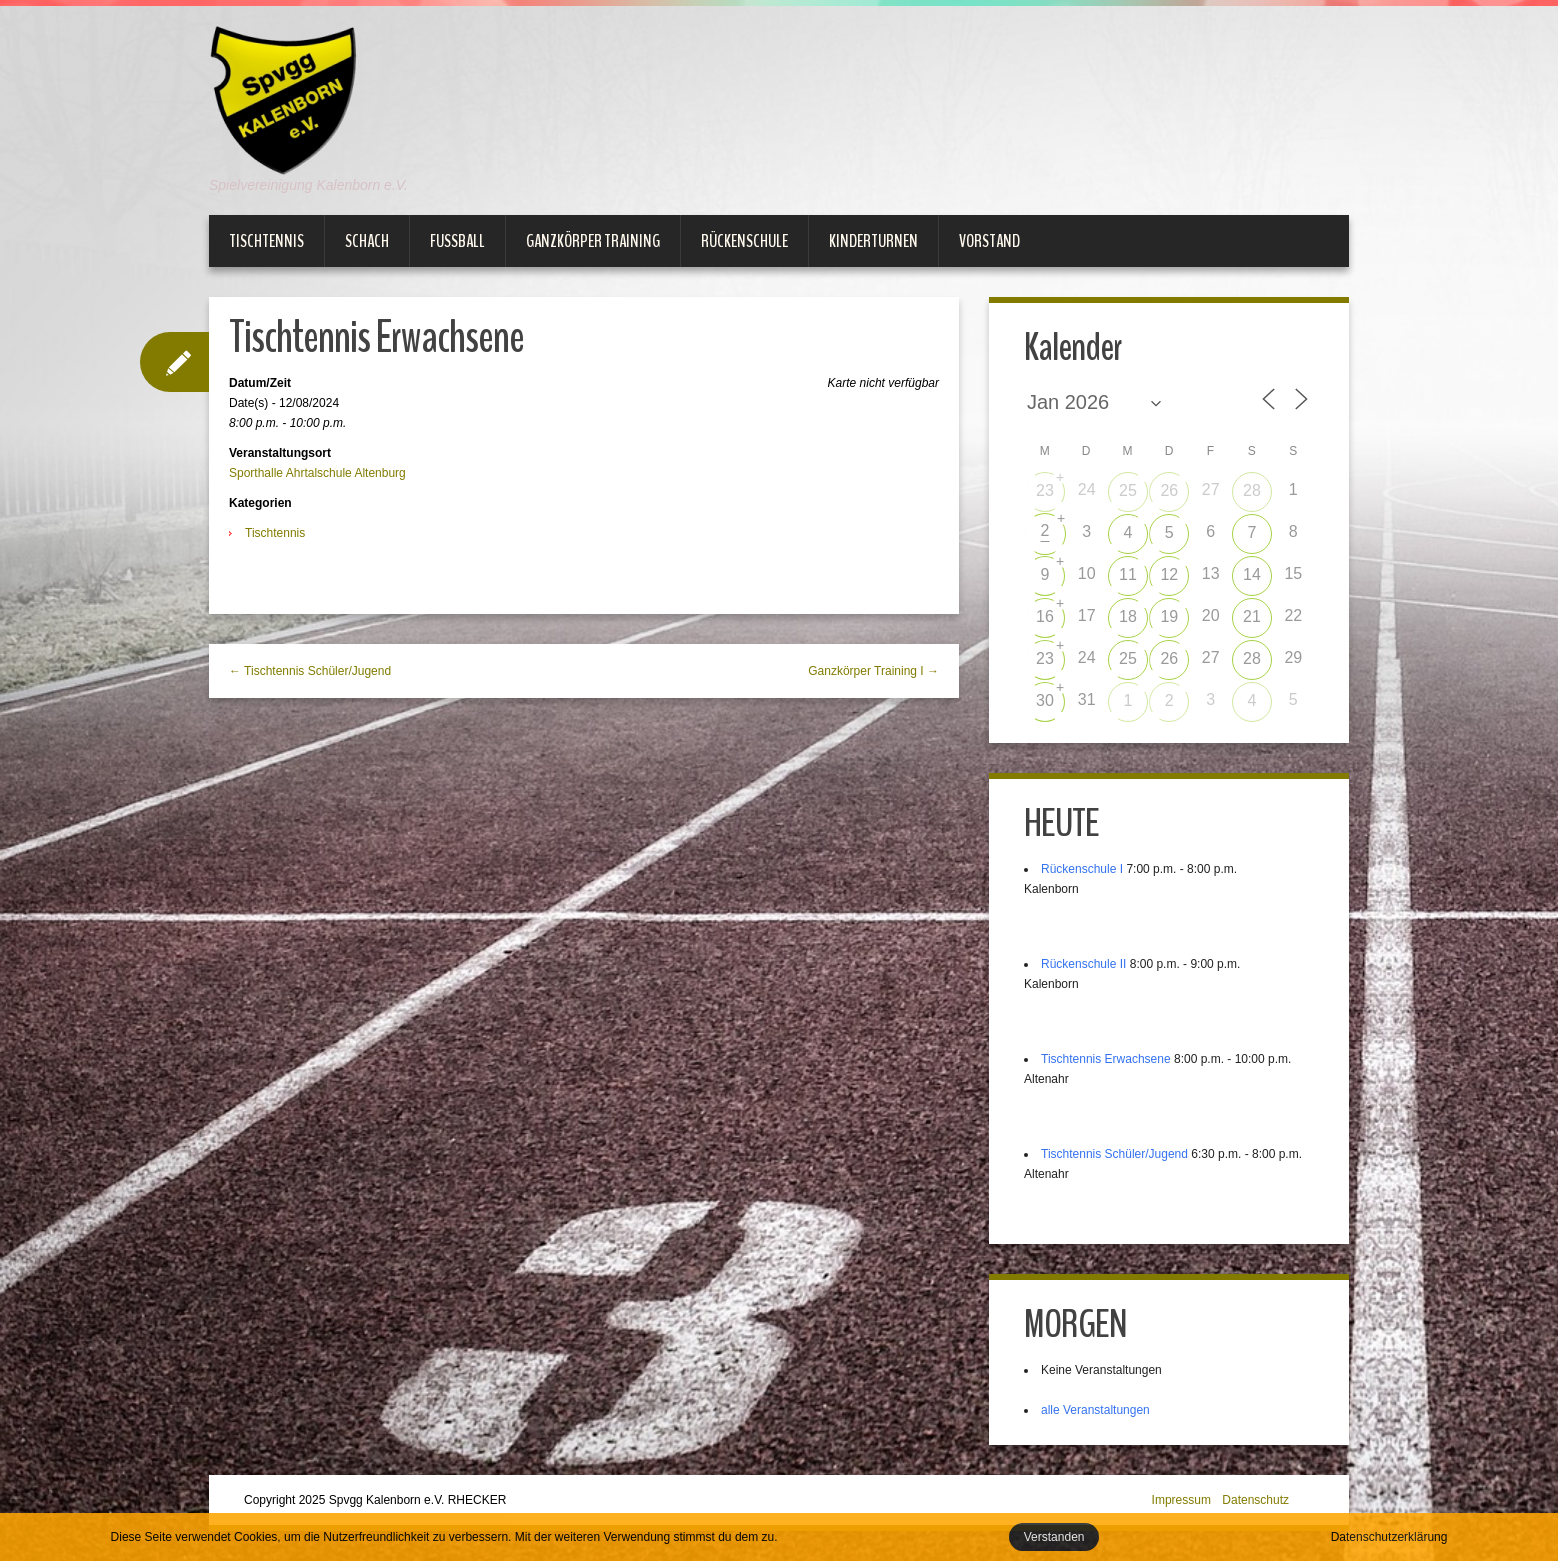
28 (1252, 490)
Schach (367, 241)
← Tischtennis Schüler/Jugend (310, 671)
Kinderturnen (873, 241)
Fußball (457, 241)
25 (1128, 490)
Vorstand (989, 241)
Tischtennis (266, 241)
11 (1128, 574)
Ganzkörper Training (593, 241)
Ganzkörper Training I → (873, 671)
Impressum (1181, 1500)
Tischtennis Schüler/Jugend (1114, 1154)
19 (1169, 616)
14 (1252, 574)
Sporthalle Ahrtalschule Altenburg (317, 473)
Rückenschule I (1082, 869)
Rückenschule (744, 241)
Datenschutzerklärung (1389, 1537)
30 (1045, 700)
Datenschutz (1255, 1500)
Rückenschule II (1083, 964)
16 (1045, 616)
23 (1045, 490)
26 (1169, 490)
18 (1128, 616)
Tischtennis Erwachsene (1106, 1059)
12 (1169, 574)
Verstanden (1054, 1537)
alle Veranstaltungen (1095, 1410)
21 (1252, 616)
